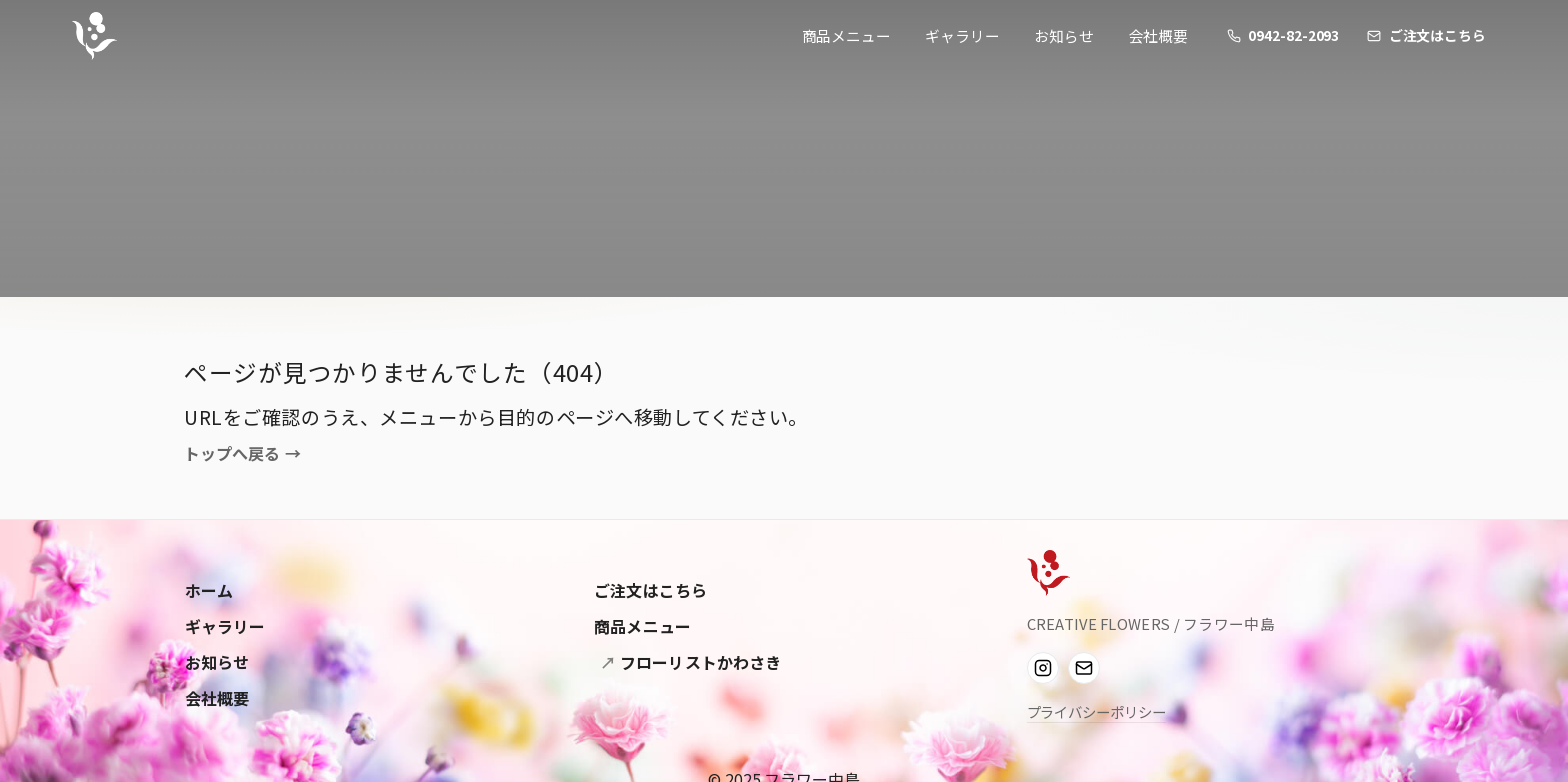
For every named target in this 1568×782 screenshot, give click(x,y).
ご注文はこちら (650, 590)
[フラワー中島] (94, 36)
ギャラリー (962, 35)
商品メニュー (846, 35)
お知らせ (1064, 35)
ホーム (209, 590)
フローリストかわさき (699, 662)
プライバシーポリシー (1096, 711)
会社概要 (1159, 35)
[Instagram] (1043, 668)
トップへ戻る (242, 454)
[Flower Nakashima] (1048, 573)
